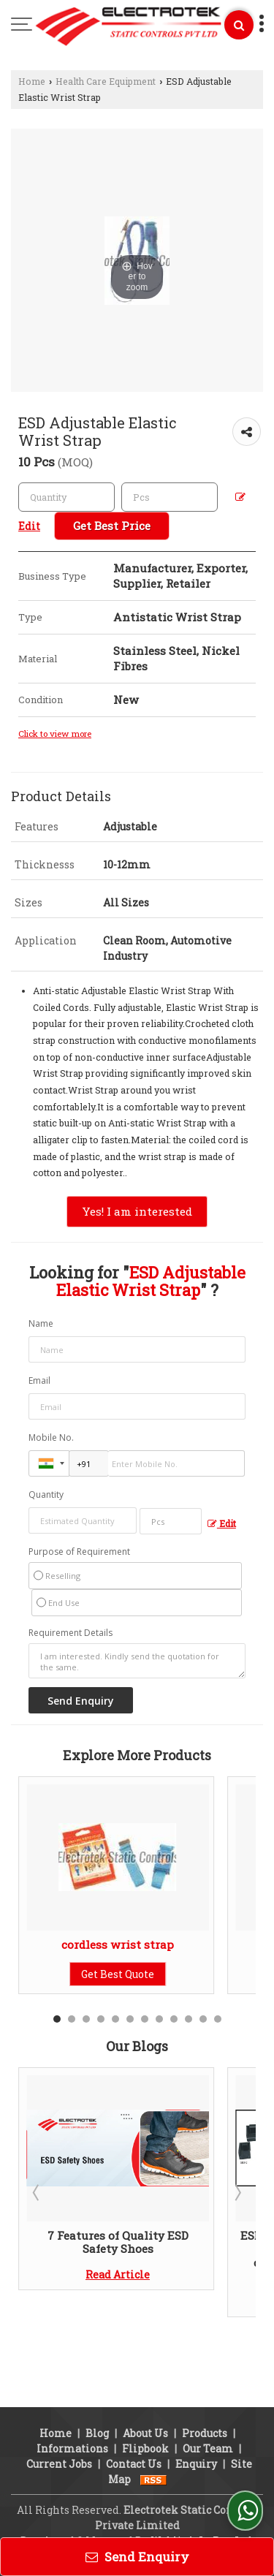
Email (39, 1380)
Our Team (208, 2396)
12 (217, 2019)
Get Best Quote (117, 1974)
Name (40, 1323)
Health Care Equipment (106, 81)
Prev (37, 2192)
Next (236, 2192)
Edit (222, 1523)
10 (188, 2019)
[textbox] (169, 497)
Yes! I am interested (137, 1211)
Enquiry (196, 2412)
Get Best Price (112, 525)
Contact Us (133, 2412)
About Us (145, 2381)
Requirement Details (70, 1633)
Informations (72, 2396)
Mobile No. (51, 1437)
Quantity (46, 1494)
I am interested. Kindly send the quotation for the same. (137, 1660)
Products (204, 2381)
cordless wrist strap (117, 1944)
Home (31, 81)
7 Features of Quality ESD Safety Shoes (118, 2242)
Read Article (117, 2274)
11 (203, 2019)
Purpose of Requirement (79, 1552)
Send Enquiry (137, 2556)
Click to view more (54, 733)
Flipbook (145, 2396)
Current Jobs (59, 2412)
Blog (97, 2381)
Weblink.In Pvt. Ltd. (202, 2489)
